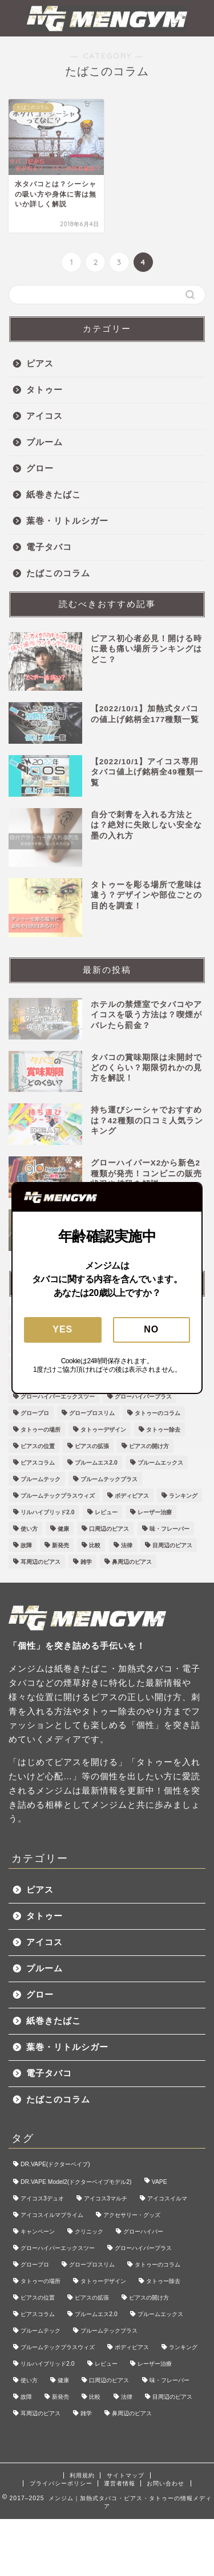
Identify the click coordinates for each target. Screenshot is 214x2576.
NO (151, 1329)
